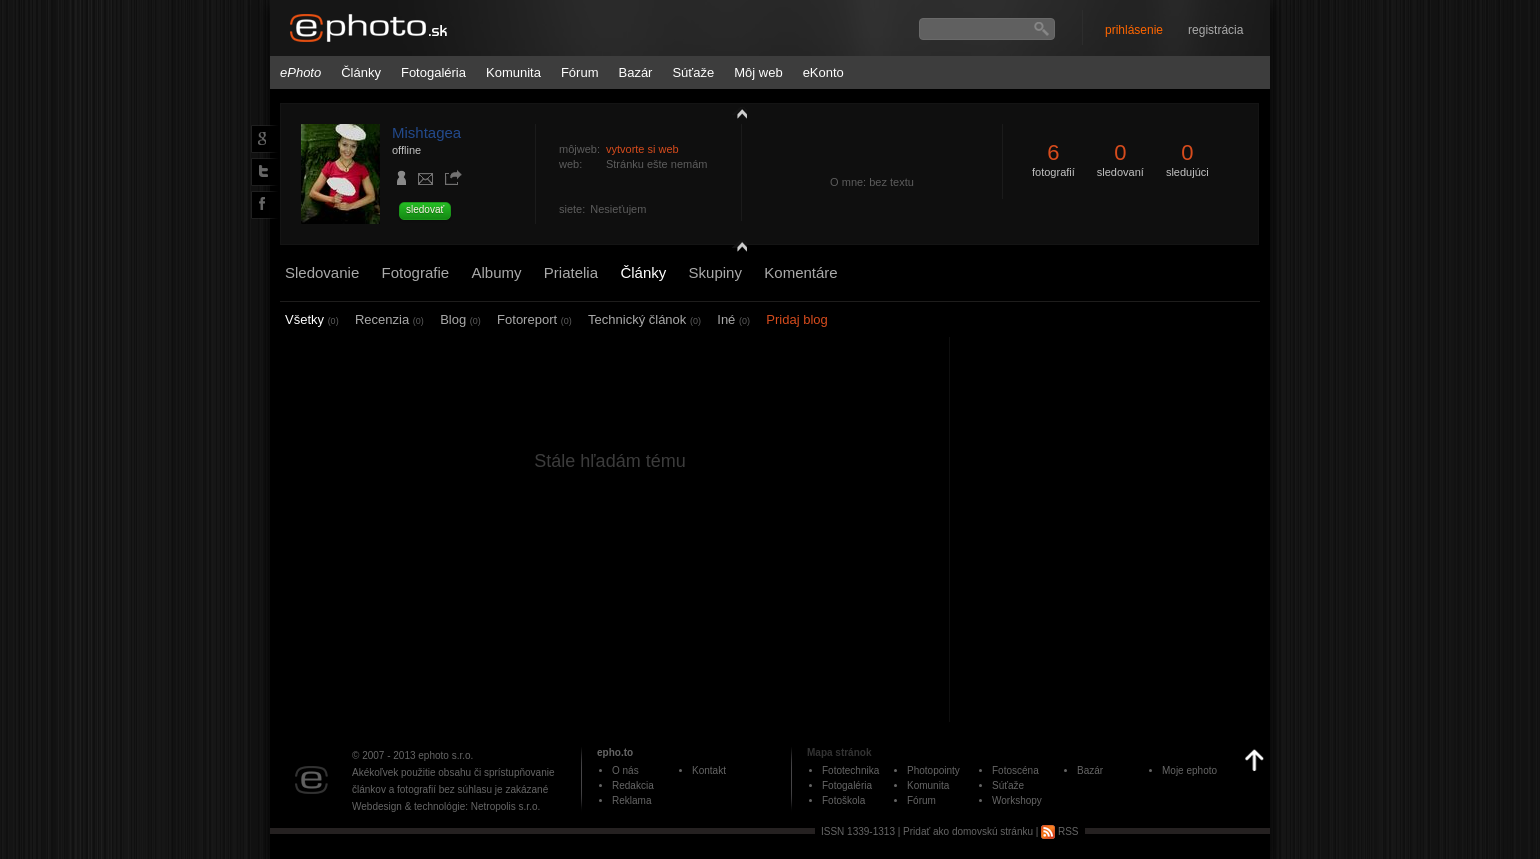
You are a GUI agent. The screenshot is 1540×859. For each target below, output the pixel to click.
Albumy (496, 272)
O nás (625, 770)
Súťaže (693, 72)
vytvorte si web (642, 149)
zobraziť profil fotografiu (737, 113)
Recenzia (389, 319)
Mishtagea (426, 132)
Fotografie (416, 272)
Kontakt (709, 770)
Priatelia (571, 272)
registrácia (1215, 30)
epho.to (615, 752)
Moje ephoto (1189, 770)
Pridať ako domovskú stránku (968, 831)
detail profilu (737, 247)
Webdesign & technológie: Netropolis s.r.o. (446, 806)
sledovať (425, 209)
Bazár (635, 72)
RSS (1059, 831)
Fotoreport (534, 319)
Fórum (580, 72)
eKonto (823, 72)
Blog (460, 319)
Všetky (312, 319)
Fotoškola (843, 800)
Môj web (758, 72)
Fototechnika (850, 770)
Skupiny (715, 272)
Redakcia (633, 785)
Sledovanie (322, 272)
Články (361, 72)
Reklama (631, 800)
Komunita (513, 72)
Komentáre (800, 272)
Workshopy (1017, 800)
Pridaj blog (796, 319)
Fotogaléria (433, 72)
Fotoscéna (1015, 770)
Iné (733, 319)
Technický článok (644, 319)
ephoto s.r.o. (445, 755)
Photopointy (933, 770)
